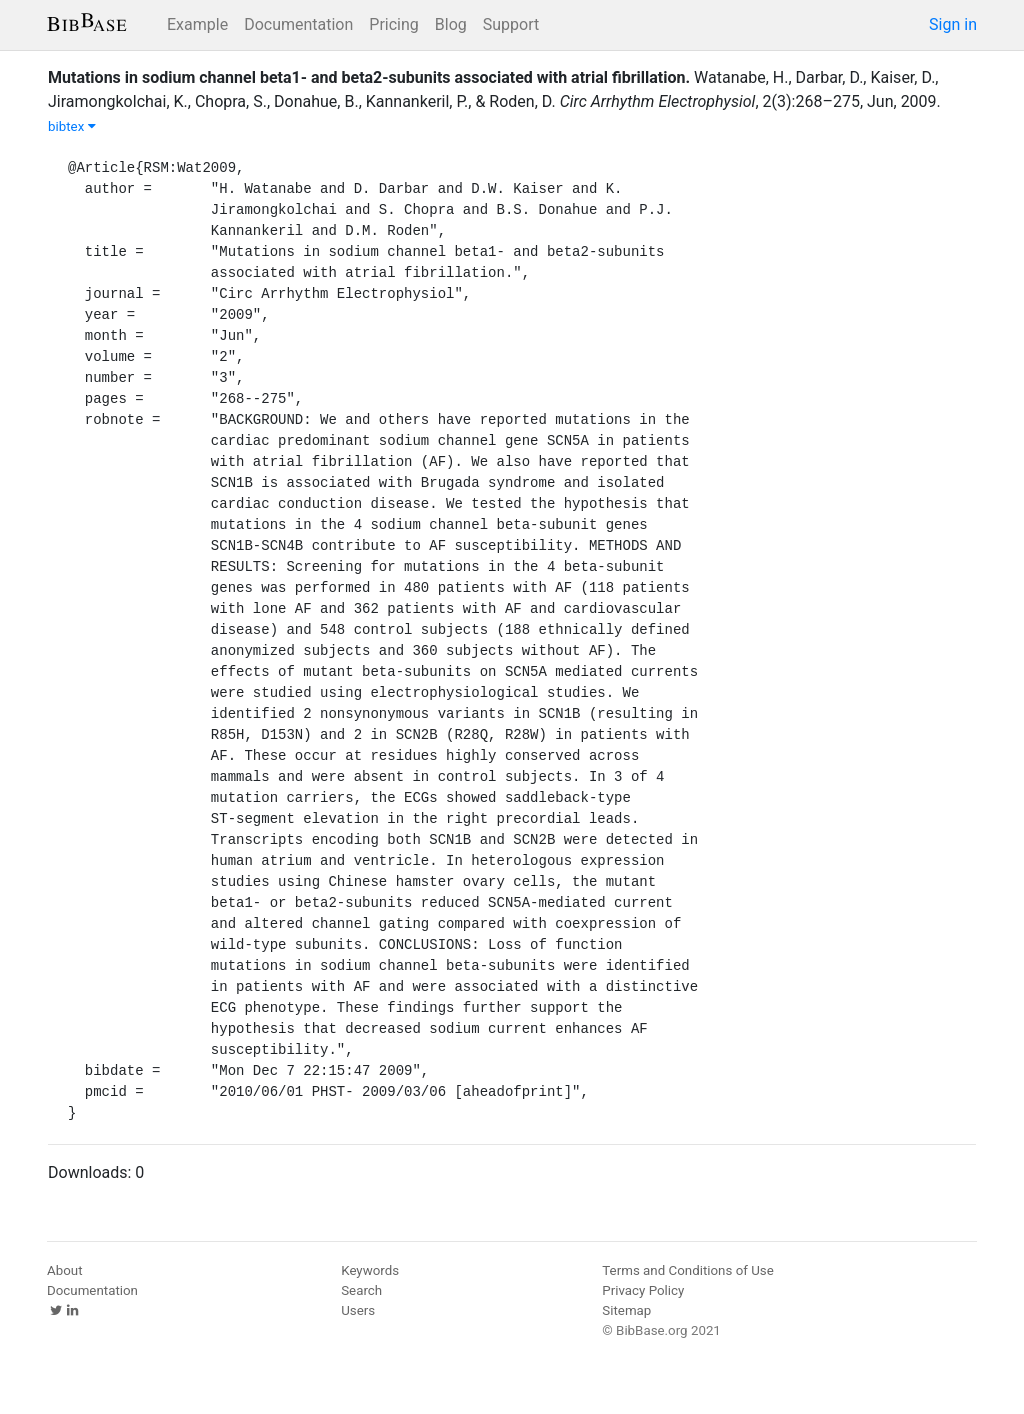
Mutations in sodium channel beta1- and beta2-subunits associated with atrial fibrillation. (369, 77)
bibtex (72, 126)
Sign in (953, 24)
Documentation (298, 24)
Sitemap (626, 1310)
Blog (451, 24)
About (65, 1270)
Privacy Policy (643, 1290)
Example (197, 24)
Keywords (370, 1270)
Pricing (394, 24)
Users (358, 1310)
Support (511, 24)
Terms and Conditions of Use (687, 1270)
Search (361, 1290)
